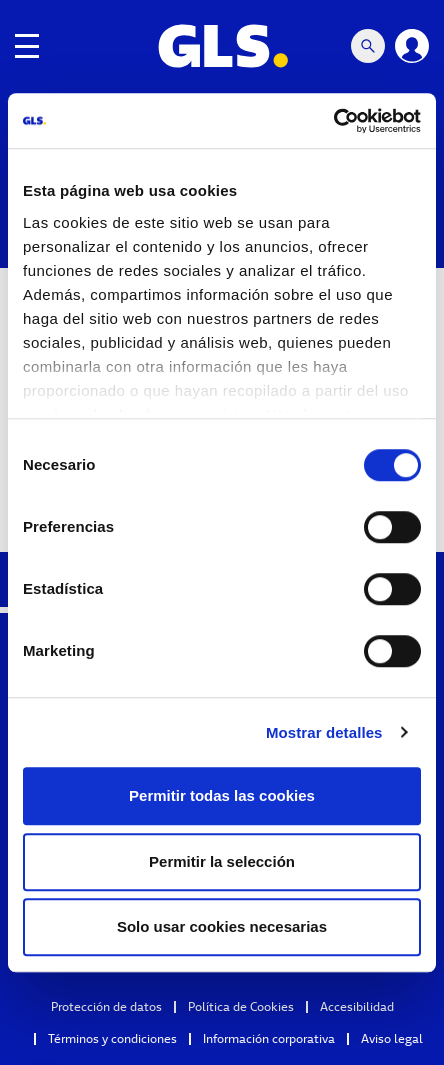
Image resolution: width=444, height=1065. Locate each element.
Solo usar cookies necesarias (222, 926)
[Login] (412, 46)
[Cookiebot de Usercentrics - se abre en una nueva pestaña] (333, 121)
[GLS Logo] (222, 46)
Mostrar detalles (324, 732)
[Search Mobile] (368, 46)
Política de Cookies (241, 1006)
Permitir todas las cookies (222, 795)
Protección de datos (106, 1006)
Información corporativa (269, 1038)
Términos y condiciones (112, 1038)
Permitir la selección (222, 861)
